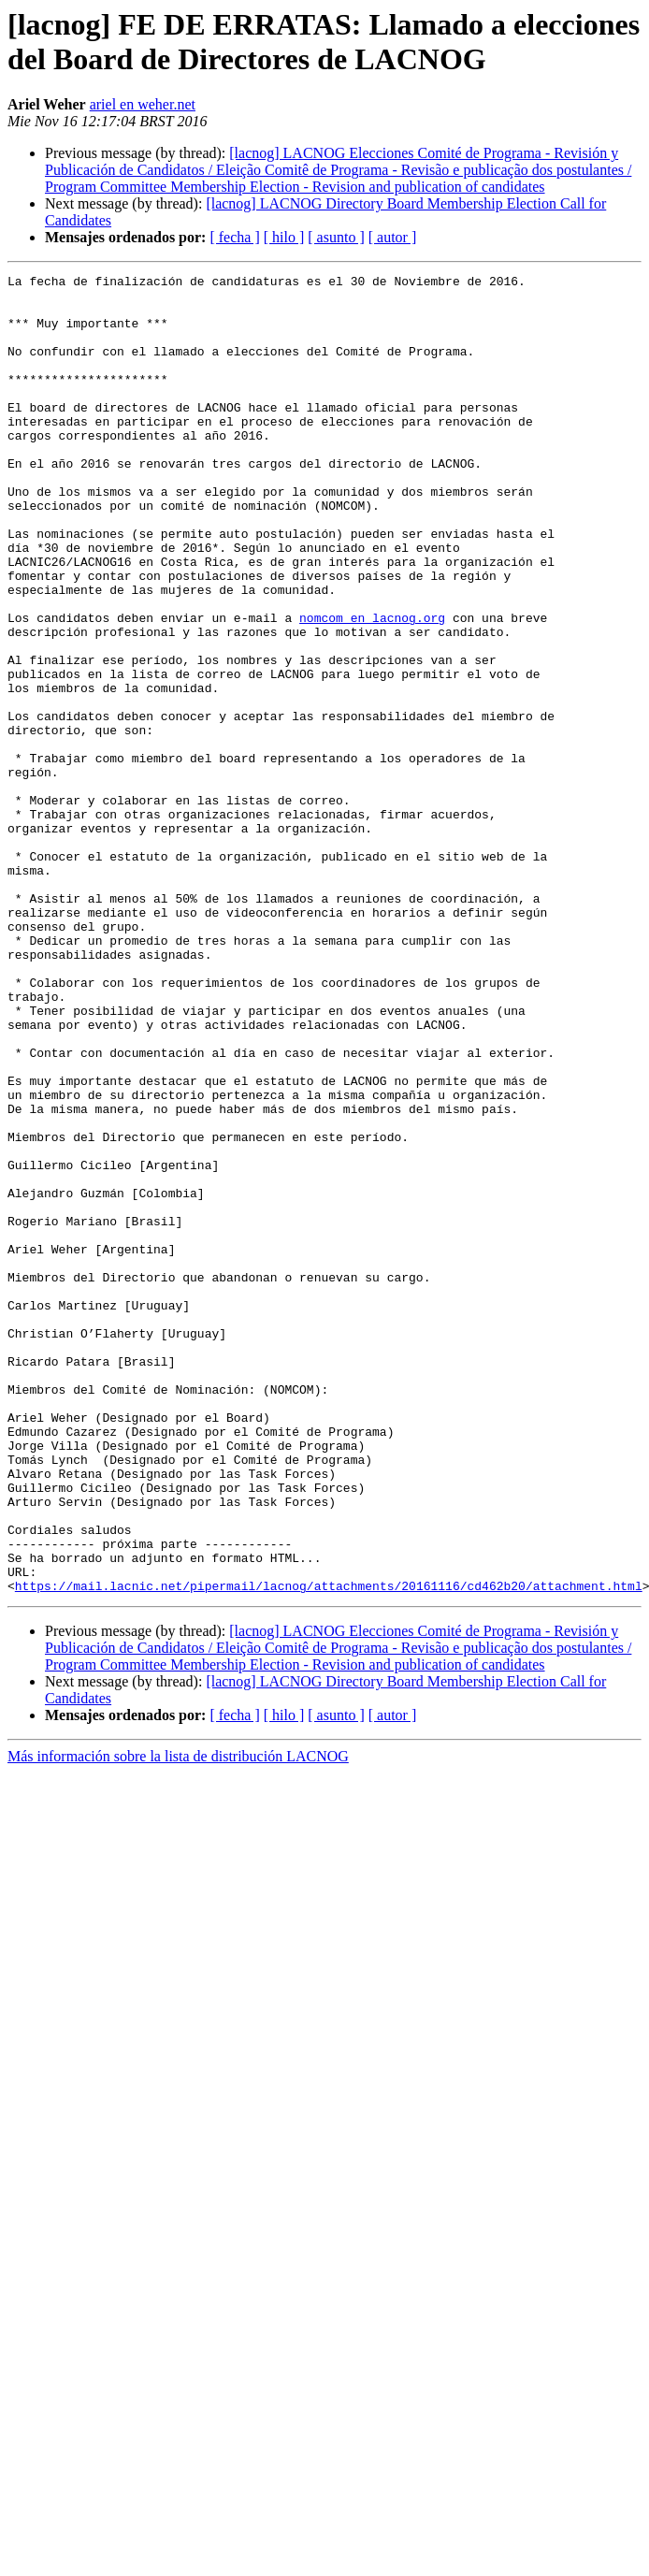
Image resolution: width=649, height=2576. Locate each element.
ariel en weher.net (142, 104)
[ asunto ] (336, 237)
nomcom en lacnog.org (372, 687)
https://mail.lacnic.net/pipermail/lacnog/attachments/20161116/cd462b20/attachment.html (328, 1849)
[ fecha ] (234, 237)
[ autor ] (392, 237)
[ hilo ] (284, 237)
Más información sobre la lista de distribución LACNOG (178, 2020)
